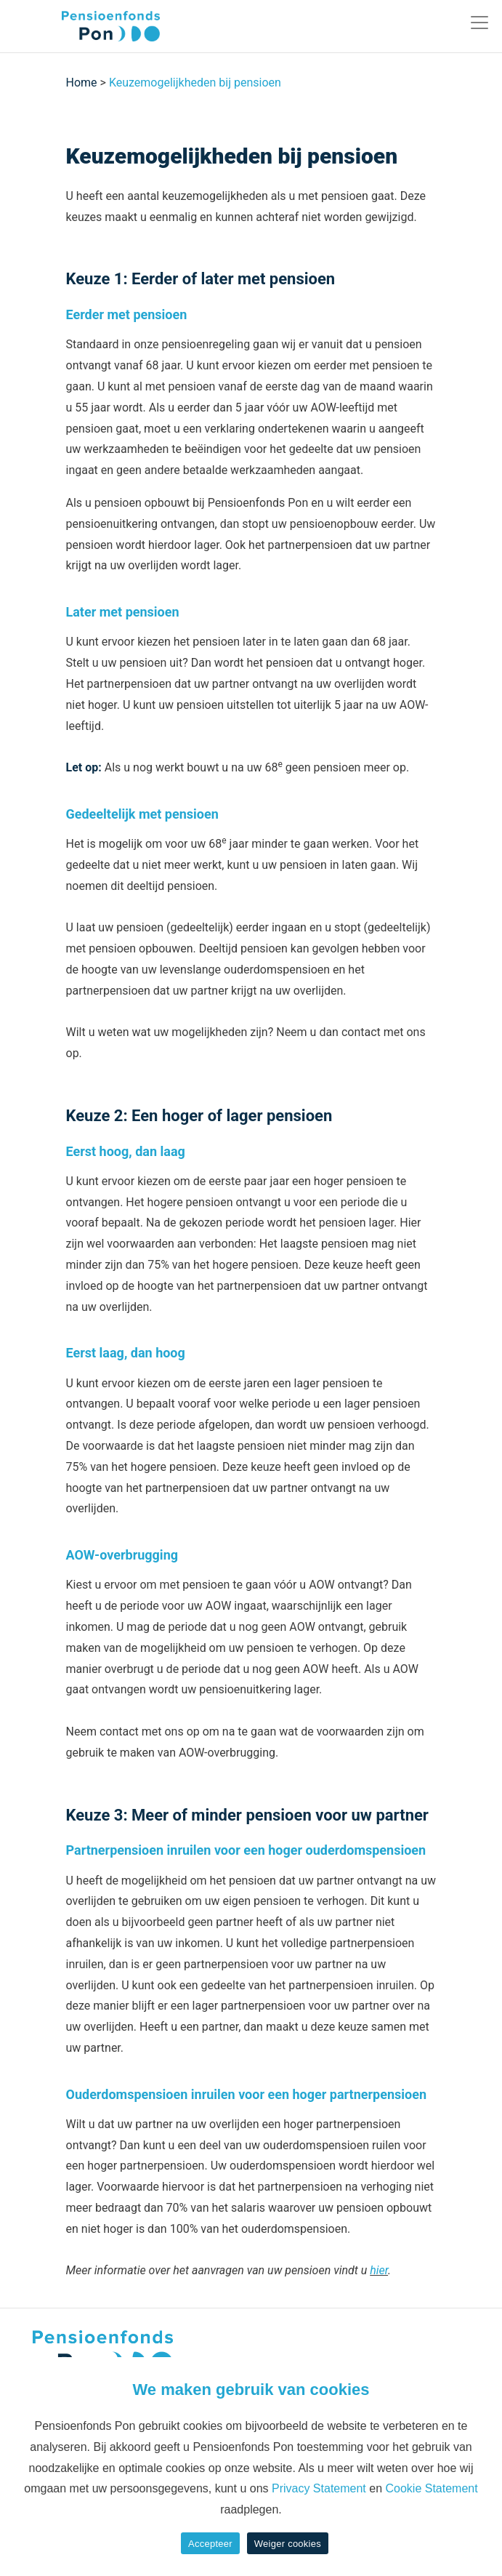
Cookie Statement (431, 2488)
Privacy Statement (319, 2488)
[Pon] (85, 26)
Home (81, 82)
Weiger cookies (287, 2543)
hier (379, 2270)
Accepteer (210, 2543)
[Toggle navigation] (479, 22)
